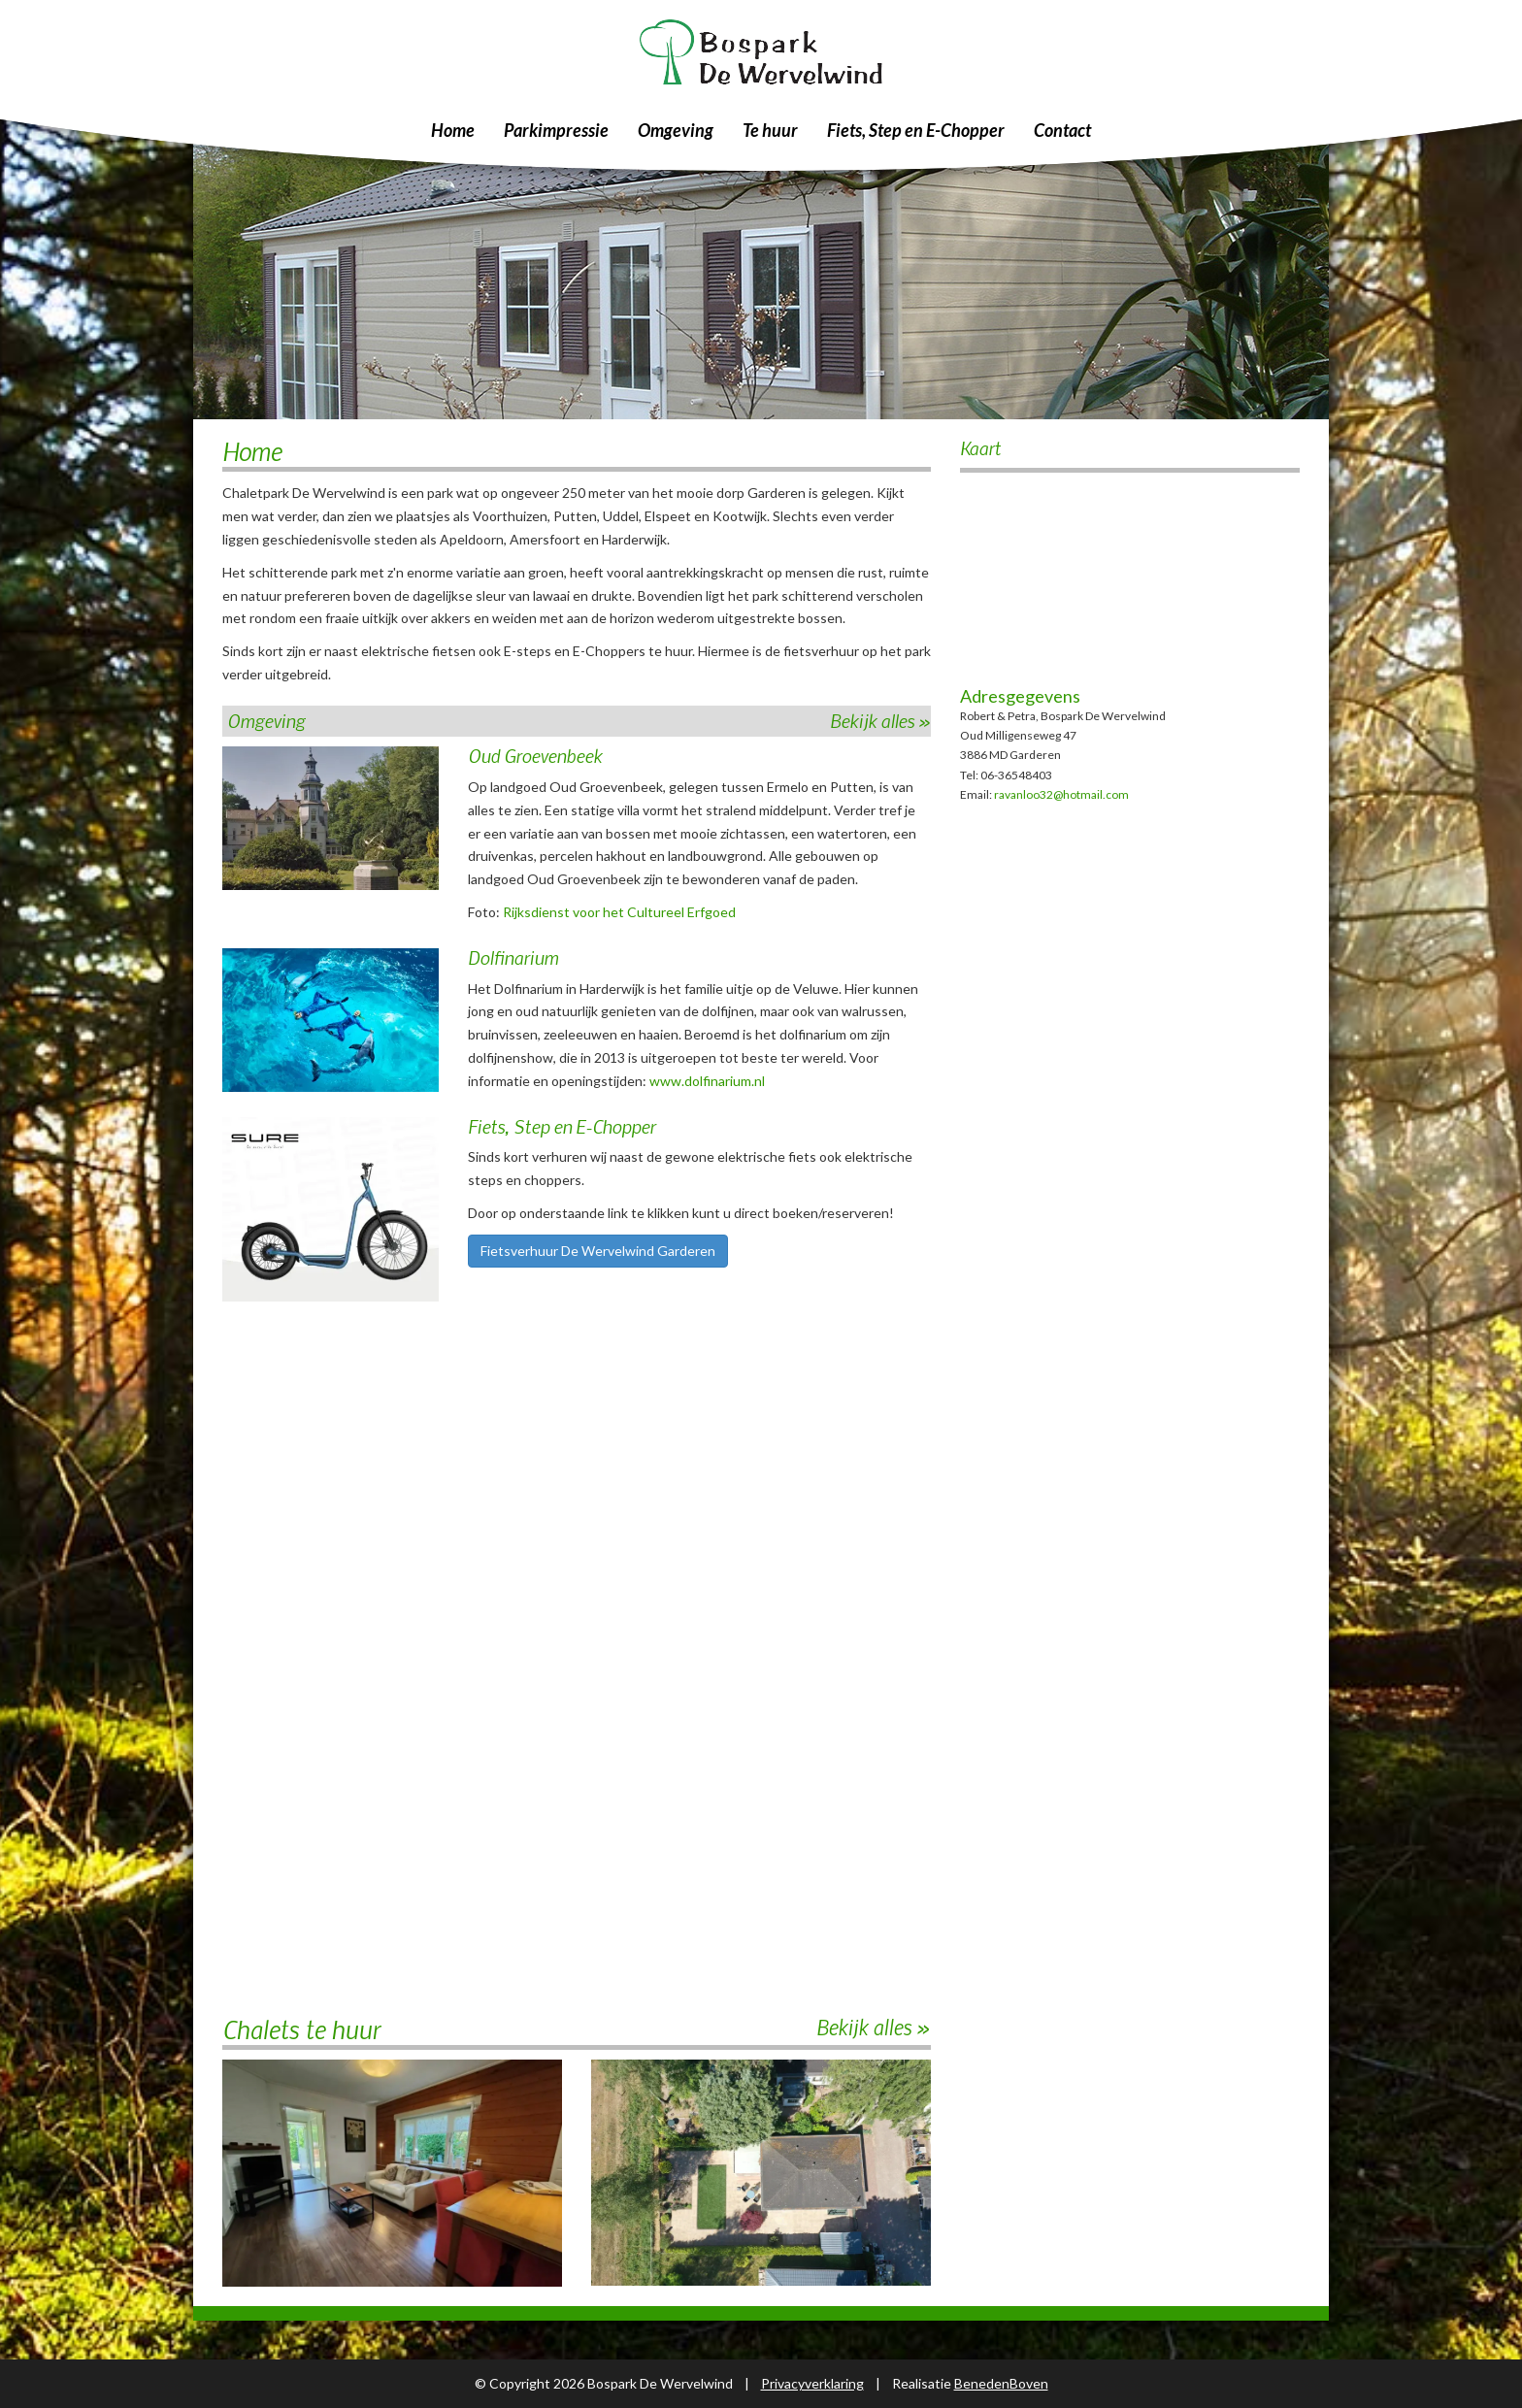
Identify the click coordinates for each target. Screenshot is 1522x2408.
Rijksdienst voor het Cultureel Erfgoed (619, 912)
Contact (1062, 130)
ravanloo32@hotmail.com (1061, 794)
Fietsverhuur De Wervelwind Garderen (597, 1250)
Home (453, 130)
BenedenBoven (1001, 2383)
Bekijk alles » (880, 721)
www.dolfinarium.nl (707, 1080)
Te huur (770, 130)
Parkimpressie (556, 130)
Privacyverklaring (812, 2383)
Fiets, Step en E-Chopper (916, 130)
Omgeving (675, 130)
